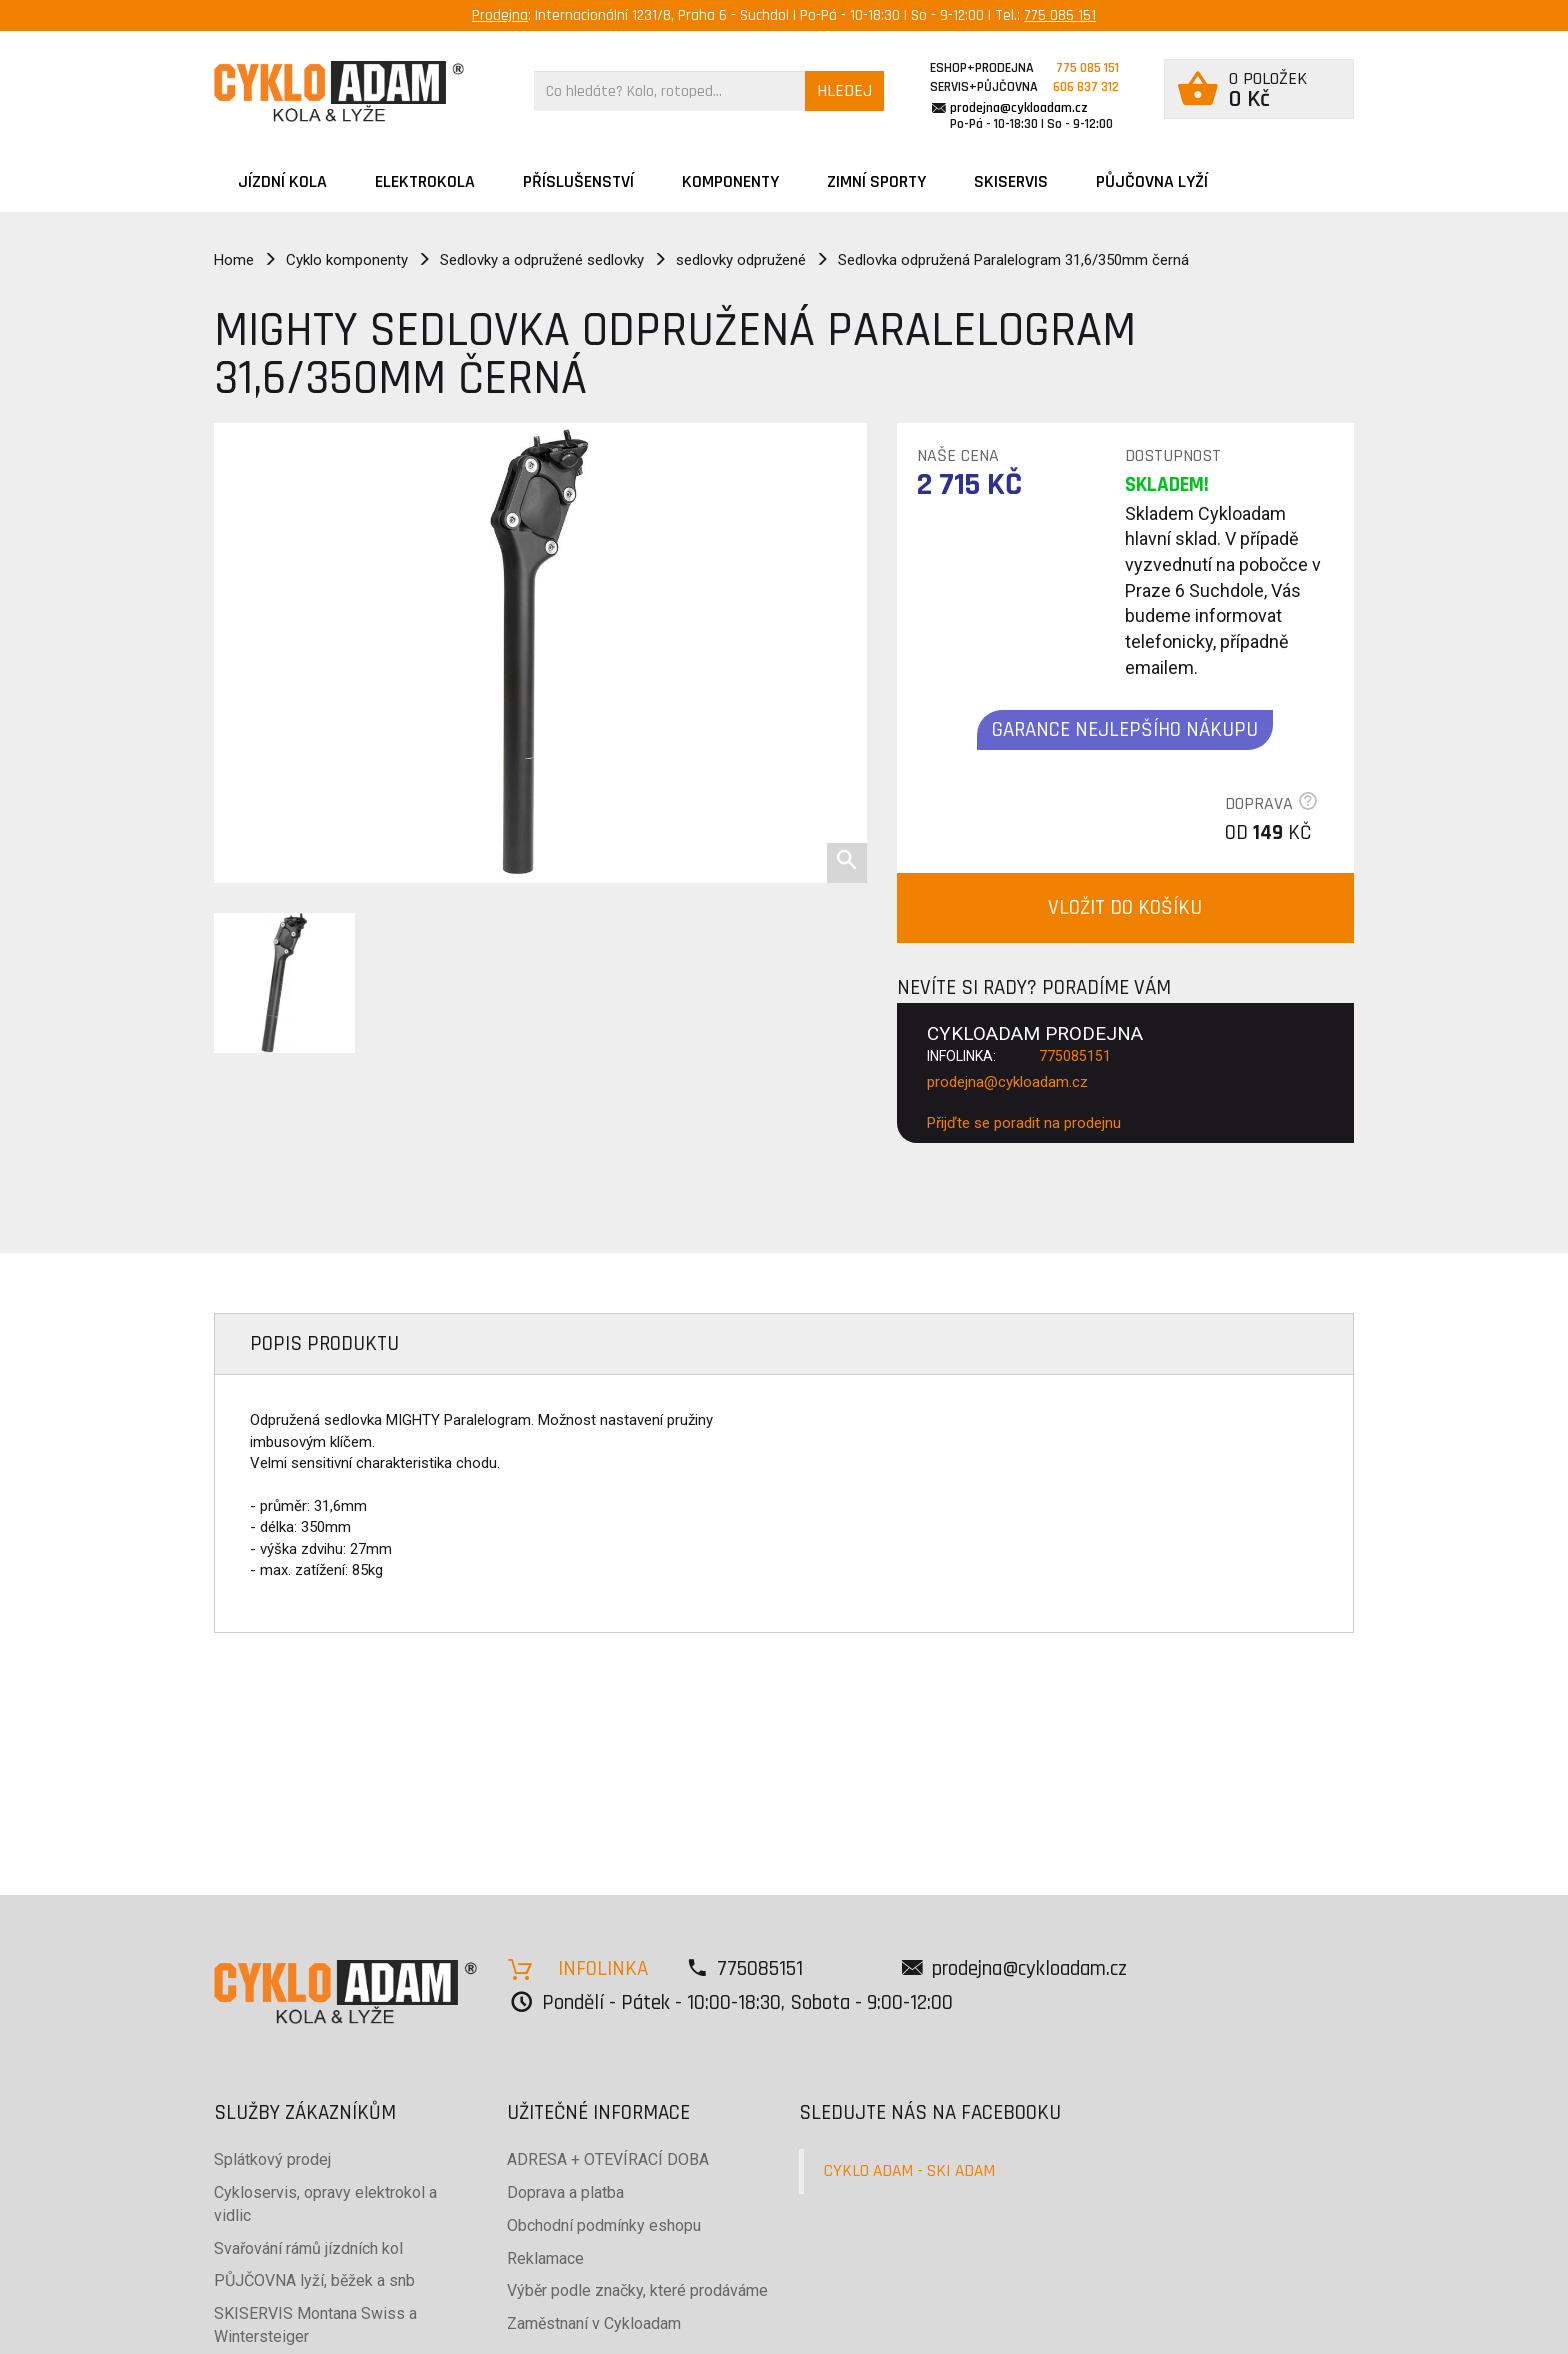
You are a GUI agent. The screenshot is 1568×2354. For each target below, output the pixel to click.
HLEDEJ (844, 90)
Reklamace (545, 2258)
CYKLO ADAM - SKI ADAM (909, 2171)
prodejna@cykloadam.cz (1019, 108)
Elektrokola (425, 181)
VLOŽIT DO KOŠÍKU (1125, 907)
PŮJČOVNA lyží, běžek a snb (314, 2280)
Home (234, 260)
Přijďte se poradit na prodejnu (1024, 1123)
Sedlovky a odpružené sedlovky (542, 260)
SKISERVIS (1011, 181)
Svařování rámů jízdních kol (308, 2248)
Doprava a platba (565, 2192)
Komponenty (730, 181)
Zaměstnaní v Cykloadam (594, 2323)
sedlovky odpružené (741, 260)
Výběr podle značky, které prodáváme (637, 2290)
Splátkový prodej (272, 2159)
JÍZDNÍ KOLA (282, 181)
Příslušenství (578, 181)
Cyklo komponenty (347, 260)
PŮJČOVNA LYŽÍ (1152, 181)
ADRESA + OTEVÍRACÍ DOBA (608, 2159)
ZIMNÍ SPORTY (876, 181)
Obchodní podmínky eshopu (604, 2225)
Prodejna (500, 15)
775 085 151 (1060, 15)
